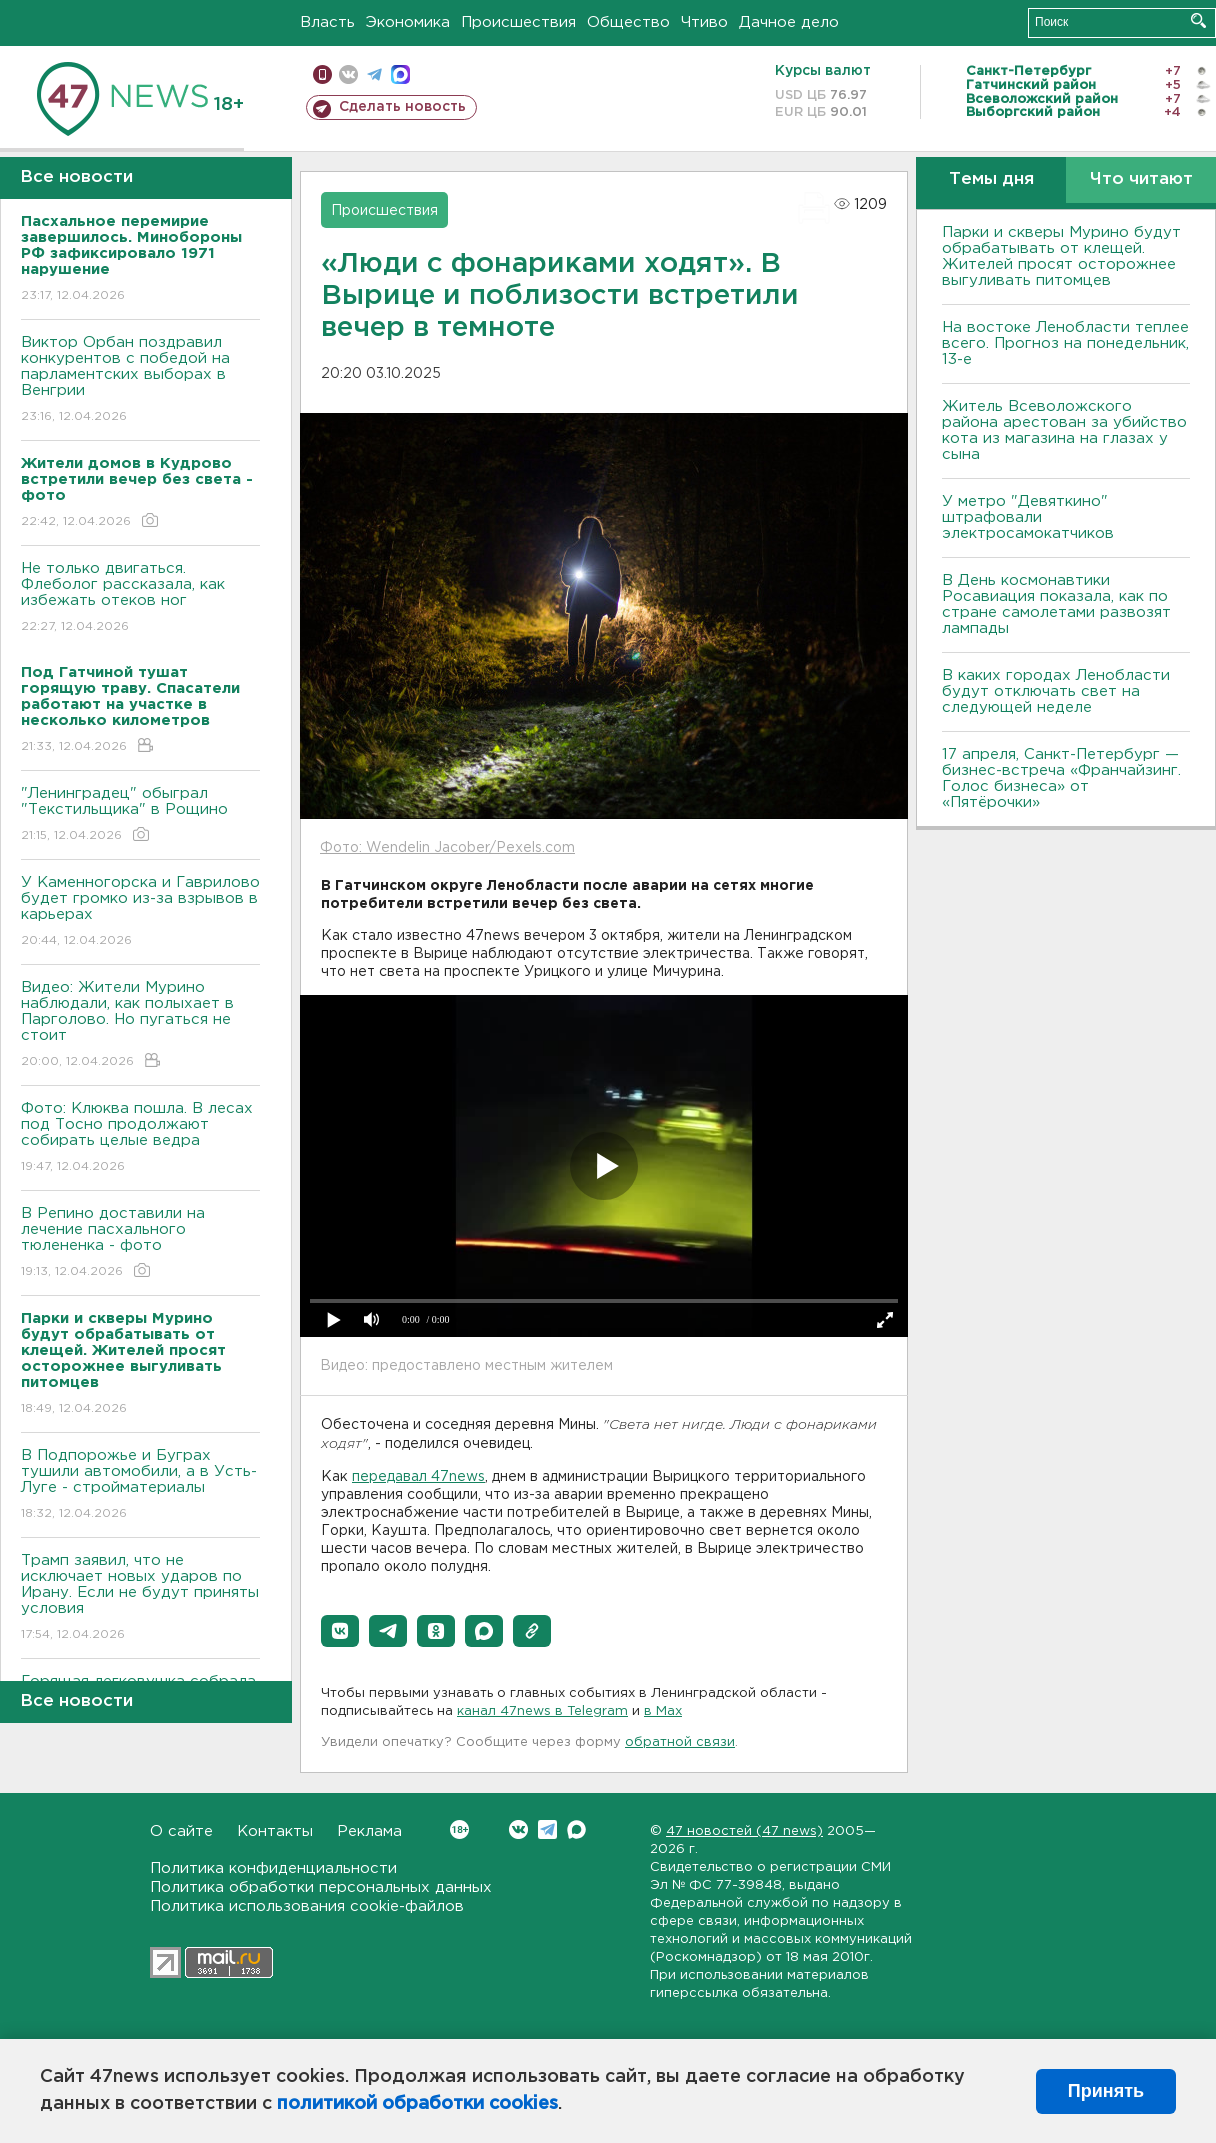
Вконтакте (459, 1829)
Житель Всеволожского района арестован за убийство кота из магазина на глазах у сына (1064, 430)
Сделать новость (402, 107)
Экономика (408, 22)
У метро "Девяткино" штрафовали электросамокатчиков (1028, 517)
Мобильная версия (322, 74)
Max (576, 1829)
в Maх (663, 1711)
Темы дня (991, 179)
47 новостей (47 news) (744, 1831)
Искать (1198, 20)
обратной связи (680, 1742)
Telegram (547, 1829)
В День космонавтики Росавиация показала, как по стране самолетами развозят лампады (1056, 604)
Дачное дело (789, 22)
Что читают (1141, 179)
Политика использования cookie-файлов (307, 1906)
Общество (628, 22)
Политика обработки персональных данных (321, 1887)
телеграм (374, 74)
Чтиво (704, 22)
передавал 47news (418, 1477)
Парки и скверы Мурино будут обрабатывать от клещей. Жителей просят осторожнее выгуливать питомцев (1061, 256)
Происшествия (518, 22)
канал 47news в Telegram (542, 1711)
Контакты (275, 1831)
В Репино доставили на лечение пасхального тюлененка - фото (140, 1243)
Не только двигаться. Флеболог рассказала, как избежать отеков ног (140, 598)
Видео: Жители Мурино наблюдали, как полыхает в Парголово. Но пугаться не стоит (140, 1025)
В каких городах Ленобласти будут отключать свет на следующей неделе (1056, 691)
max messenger (400, 74)
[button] (340, 1631)
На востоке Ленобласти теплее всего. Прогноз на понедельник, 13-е (1065, 343)
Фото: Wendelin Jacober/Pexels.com (447, 848)
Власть (327, 22)
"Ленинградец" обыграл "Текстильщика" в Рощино (140, 815)
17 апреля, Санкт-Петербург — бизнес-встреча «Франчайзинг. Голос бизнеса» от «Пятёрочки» (1061, 778)
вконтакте (348, 74)
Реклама (369, 1831)
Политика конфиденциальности (273, 1868)
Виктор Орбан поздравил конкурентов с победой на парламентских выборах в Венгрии (140, 380)
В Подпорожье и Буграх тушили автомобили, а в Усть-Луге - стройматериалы (140, 1485)
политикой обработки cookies (417, 2104)
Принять (1106, 2091)
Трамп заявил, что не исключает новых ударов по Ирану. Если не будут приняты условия (140, 1598)
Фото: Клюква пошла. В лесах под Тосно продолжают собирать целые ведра (140, 1138)
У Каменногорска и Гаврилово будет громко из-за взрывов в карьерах (140, 912)
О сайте (181, 1831)
